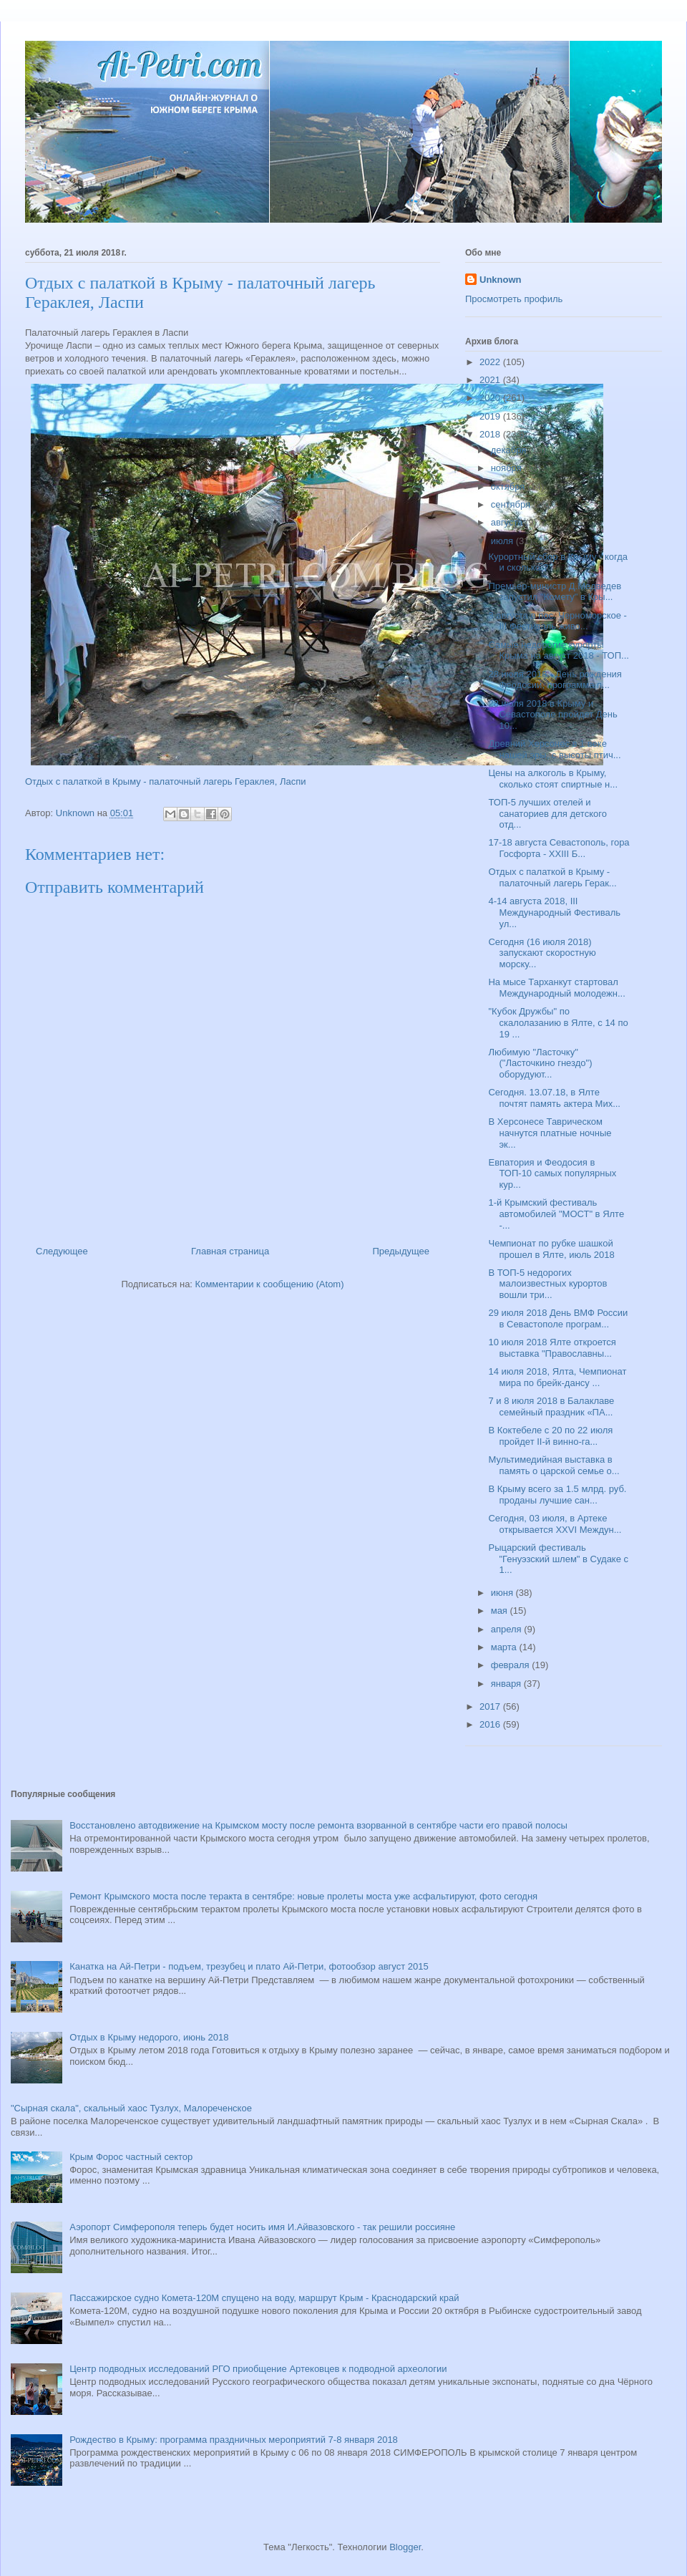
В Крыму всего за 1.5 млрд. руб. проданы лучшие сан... (557, 1494)
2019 (491, 416)
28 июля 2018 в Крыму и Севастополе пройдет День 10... (552, 714)
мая (500, 1610)
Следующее (62, 1251)
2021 (491, 379)
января (507, 1683)
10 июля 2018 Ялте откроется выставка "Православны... (551, 1348)
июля (503, 541)
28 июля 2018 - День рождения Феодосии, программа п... (554, 680)
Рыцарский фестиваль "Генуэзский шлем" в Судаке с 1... (558, 1558)
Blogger (405, 2547)
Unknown (500, 279)
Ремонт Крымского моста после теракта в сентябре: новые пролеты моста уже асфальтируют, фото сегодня (303, 1896)
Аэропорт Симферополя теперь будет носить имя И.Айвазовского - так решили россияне (262, 2227)
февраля (511, 1665)
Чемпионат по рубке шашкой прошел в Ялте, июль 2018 (551, 1249)
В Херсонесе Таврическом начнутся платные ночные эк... (549, 1132)
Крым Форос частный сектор (131, 2156)
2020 (491, 397)
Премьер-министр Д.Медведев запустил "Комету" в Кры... (554, 592)
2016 (491, 1724)
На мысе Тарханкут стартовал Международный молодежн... (556, 988)
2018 (491, 434)
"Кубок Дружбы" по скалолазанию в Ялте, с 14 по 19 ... (558, 1022)
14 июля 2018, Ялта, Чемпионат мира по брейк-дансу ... (557, 1377)
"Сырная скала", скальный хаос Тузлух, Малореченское (131, 2108)
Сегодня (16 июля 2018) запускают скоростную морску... (541, 952)
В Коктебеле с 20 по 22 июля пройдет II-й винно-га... (550, 1436)
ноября (508, 468)
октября (509, 486)
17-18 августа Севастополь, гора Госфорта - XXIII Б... (558, 848)
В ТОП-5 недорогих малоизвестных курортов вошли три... (547, 1283)
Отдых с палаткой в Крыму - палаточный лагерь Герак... (552, 877)
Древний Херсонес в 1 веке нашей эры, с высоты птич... (554, 749)
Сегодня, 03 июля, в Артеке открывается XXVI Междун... (554, 1524)
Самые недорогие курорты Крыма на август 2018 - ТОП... (558, 650)
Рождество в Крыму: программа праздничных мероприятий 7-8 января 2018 (233, 2439)
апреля (508, 1629)
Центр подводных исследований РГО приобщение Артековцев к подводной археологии (258, 2368)
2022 (491, 362)
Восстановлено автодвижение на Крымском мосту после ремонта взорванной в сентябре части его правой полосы (318, 1825)
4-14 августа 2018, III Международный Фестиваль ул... (554, 912)
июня (503, 1592)
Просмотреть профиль (513, 299)
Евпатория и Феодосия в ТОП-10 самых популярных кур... (552, 1173)
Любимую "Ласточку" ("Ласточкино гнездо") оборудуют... (540, 1063)
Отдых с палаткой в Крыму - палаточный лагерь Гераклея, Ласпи (165, 781)
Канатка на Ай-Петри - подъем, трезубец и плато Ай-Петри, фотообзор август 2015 (248, 1966)
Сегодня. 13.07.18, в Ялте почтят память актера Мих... (554, 1098)
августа (508, 522)
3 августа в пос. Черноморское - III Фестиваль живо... (557, 621)
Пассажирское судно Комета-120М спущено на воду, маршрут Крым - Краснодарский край (264, 2297)
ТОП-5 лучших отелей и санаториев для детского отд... (547, 813)
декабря (510, 450)
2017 (491, 1706)
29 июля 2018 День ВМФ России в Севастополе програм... (558, 1318)
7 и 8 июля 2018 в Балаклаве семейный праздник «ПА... (551, 1406)
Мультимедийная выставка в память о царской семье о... (553, 1465)
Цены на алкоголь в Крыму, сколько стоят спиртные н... (553, 779)
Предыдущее (400, 1251)
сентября (512, 504)
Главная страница (230, 1251)
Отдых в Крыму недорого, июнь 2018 (148, 2037)
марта (505, 1647)
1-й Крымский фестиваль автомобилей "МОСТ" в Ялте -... (556, 1213)
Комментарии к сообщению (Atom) (269, 1284)
